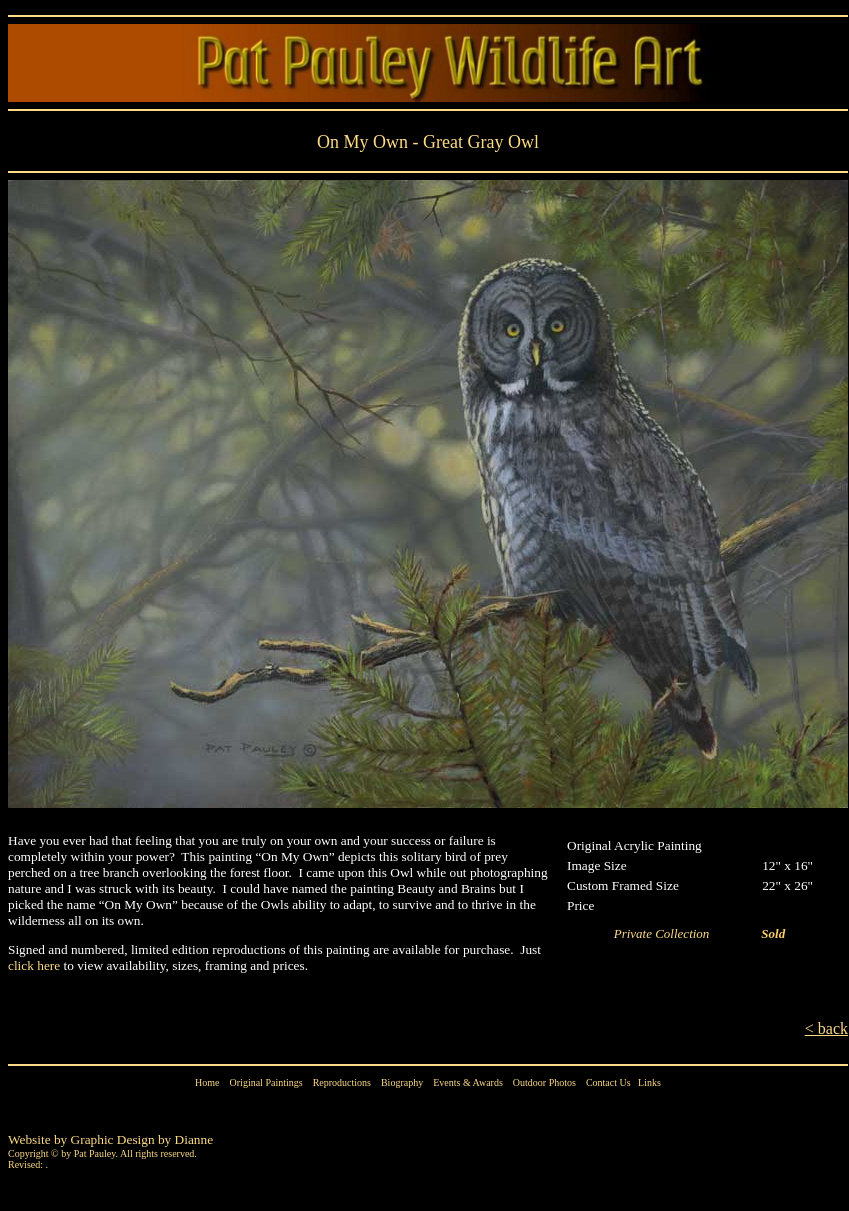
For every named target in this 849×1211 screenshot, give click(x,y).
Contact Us (608, 1082)
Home (207, 1082)
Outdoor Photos (544, 1082)
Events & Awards (468, 1082)
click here (34, 965)
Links (649, 1082)
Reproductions (342, 1082)
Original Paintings (266, 1082)
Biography (402, 1082)
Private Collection (668, 933)
